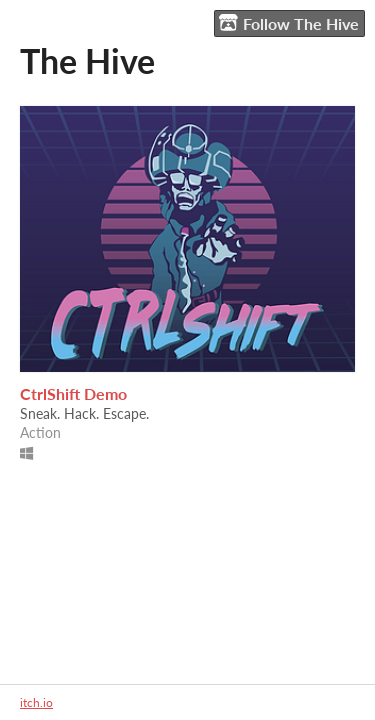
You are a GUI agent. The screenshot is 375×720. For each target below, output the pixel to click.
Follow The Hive (289, 23)
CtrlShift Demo (73, 393)
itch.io (36, 702)
